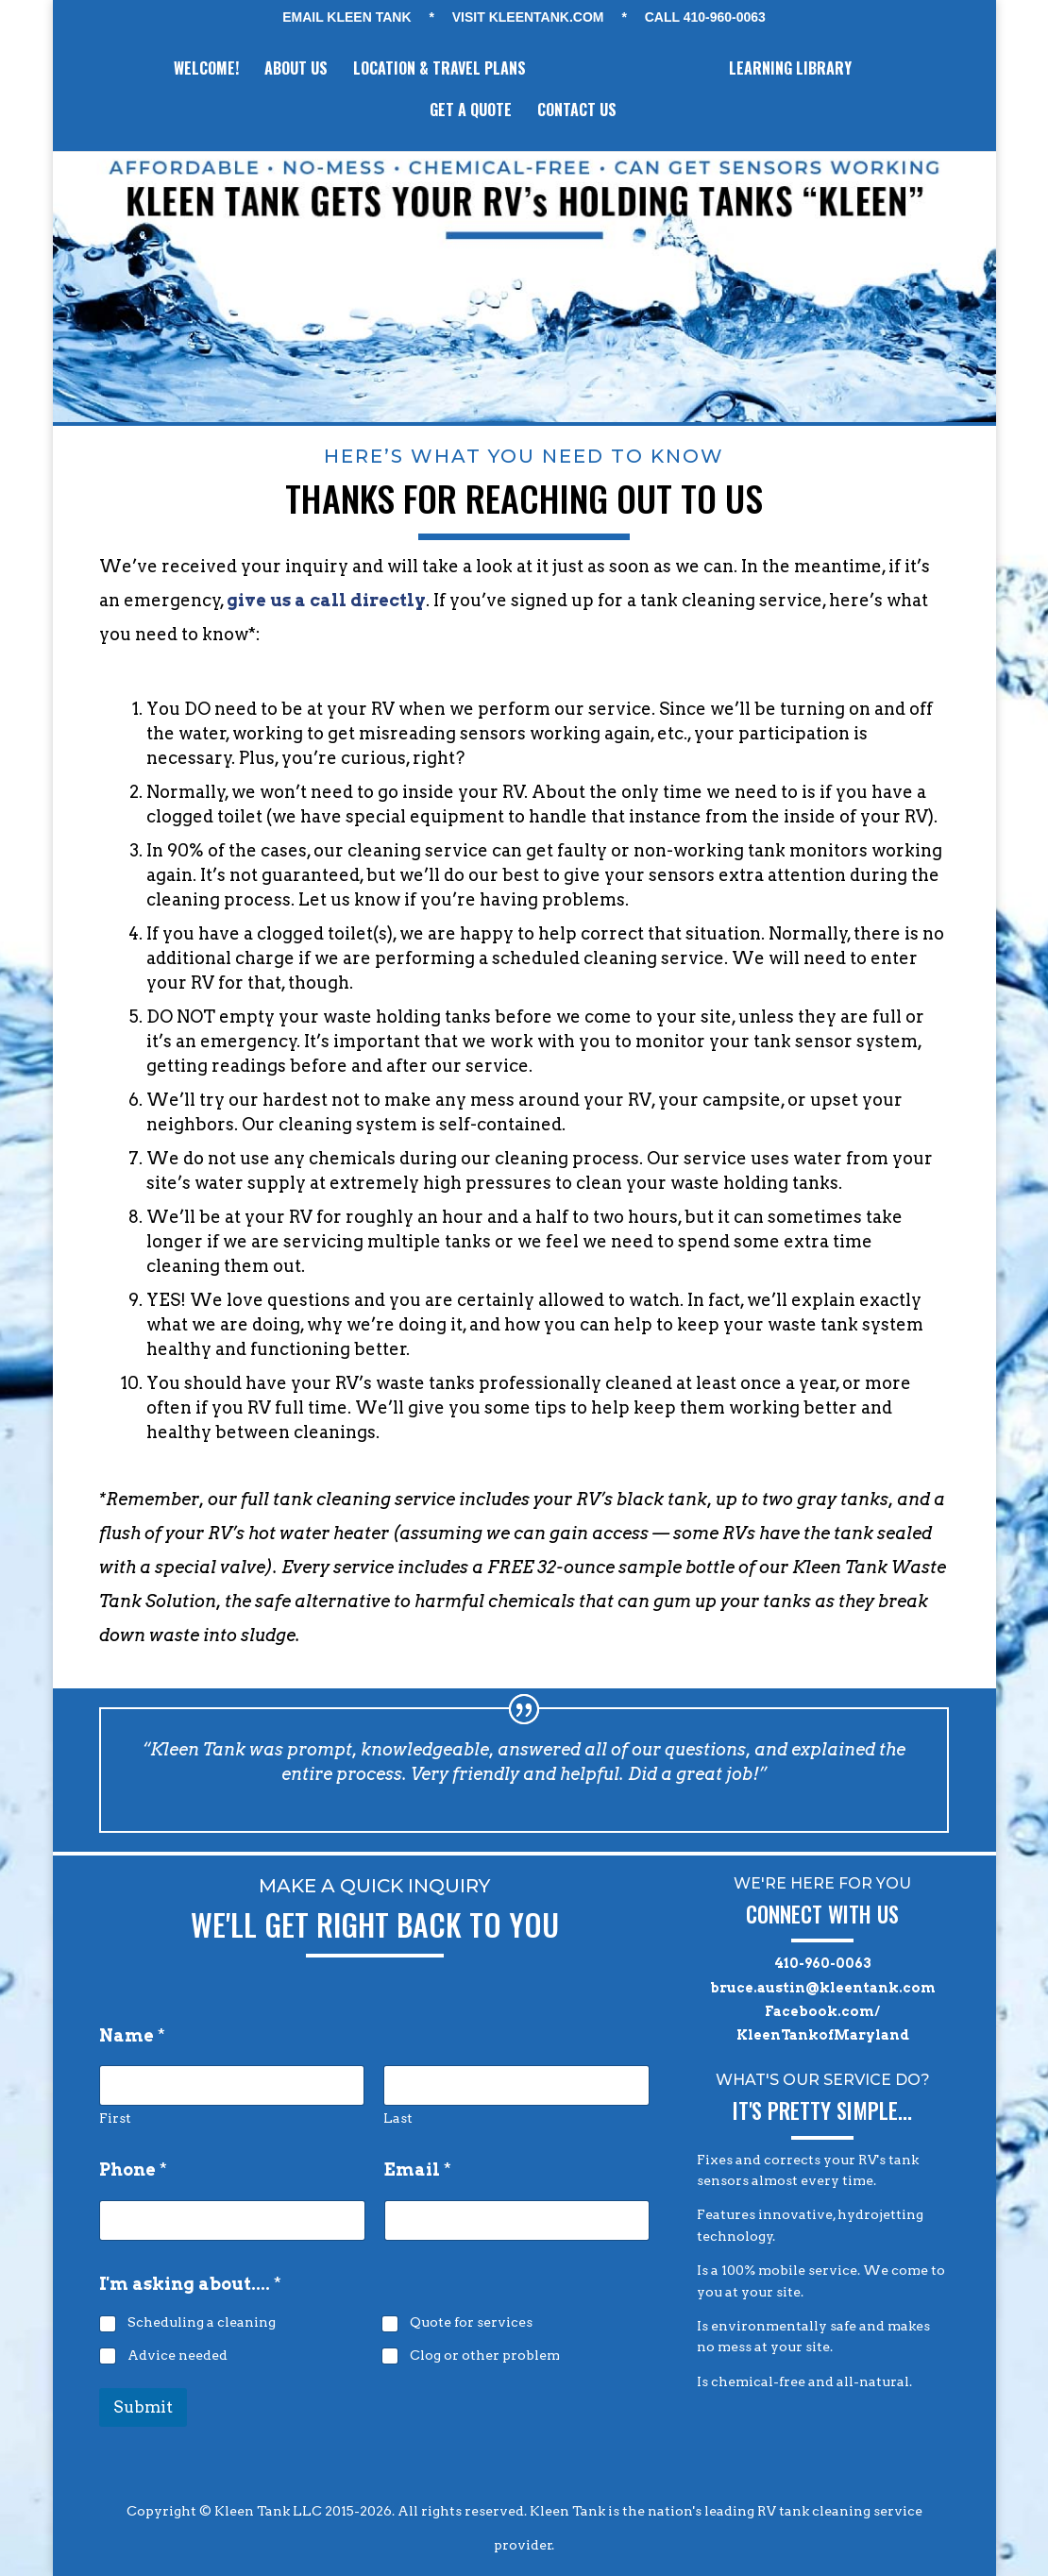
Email (417, 2169)
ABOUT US (294, 70)
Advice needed (177, 2354)
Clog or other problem (485, 2354)
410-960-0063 (822, 1963)
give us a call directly (326, 600)
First (115, 2118)
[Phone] (231, 2220)
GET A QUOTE (471, 112)
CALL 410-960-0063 (705, 17)
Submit (143, 2407)
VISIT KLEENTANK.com (528, 17)
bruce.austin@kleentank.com (823, 1987)
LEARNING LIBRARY (792, 70)
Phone (133, 2169)
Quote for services (471, 2322)
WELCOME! (204, 70)
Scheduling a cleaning (201, 2322)
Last (399, 2118)
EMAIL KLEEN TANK (346, 17)
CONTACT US (577, 112)
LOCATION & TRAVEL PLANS (437, 70)
